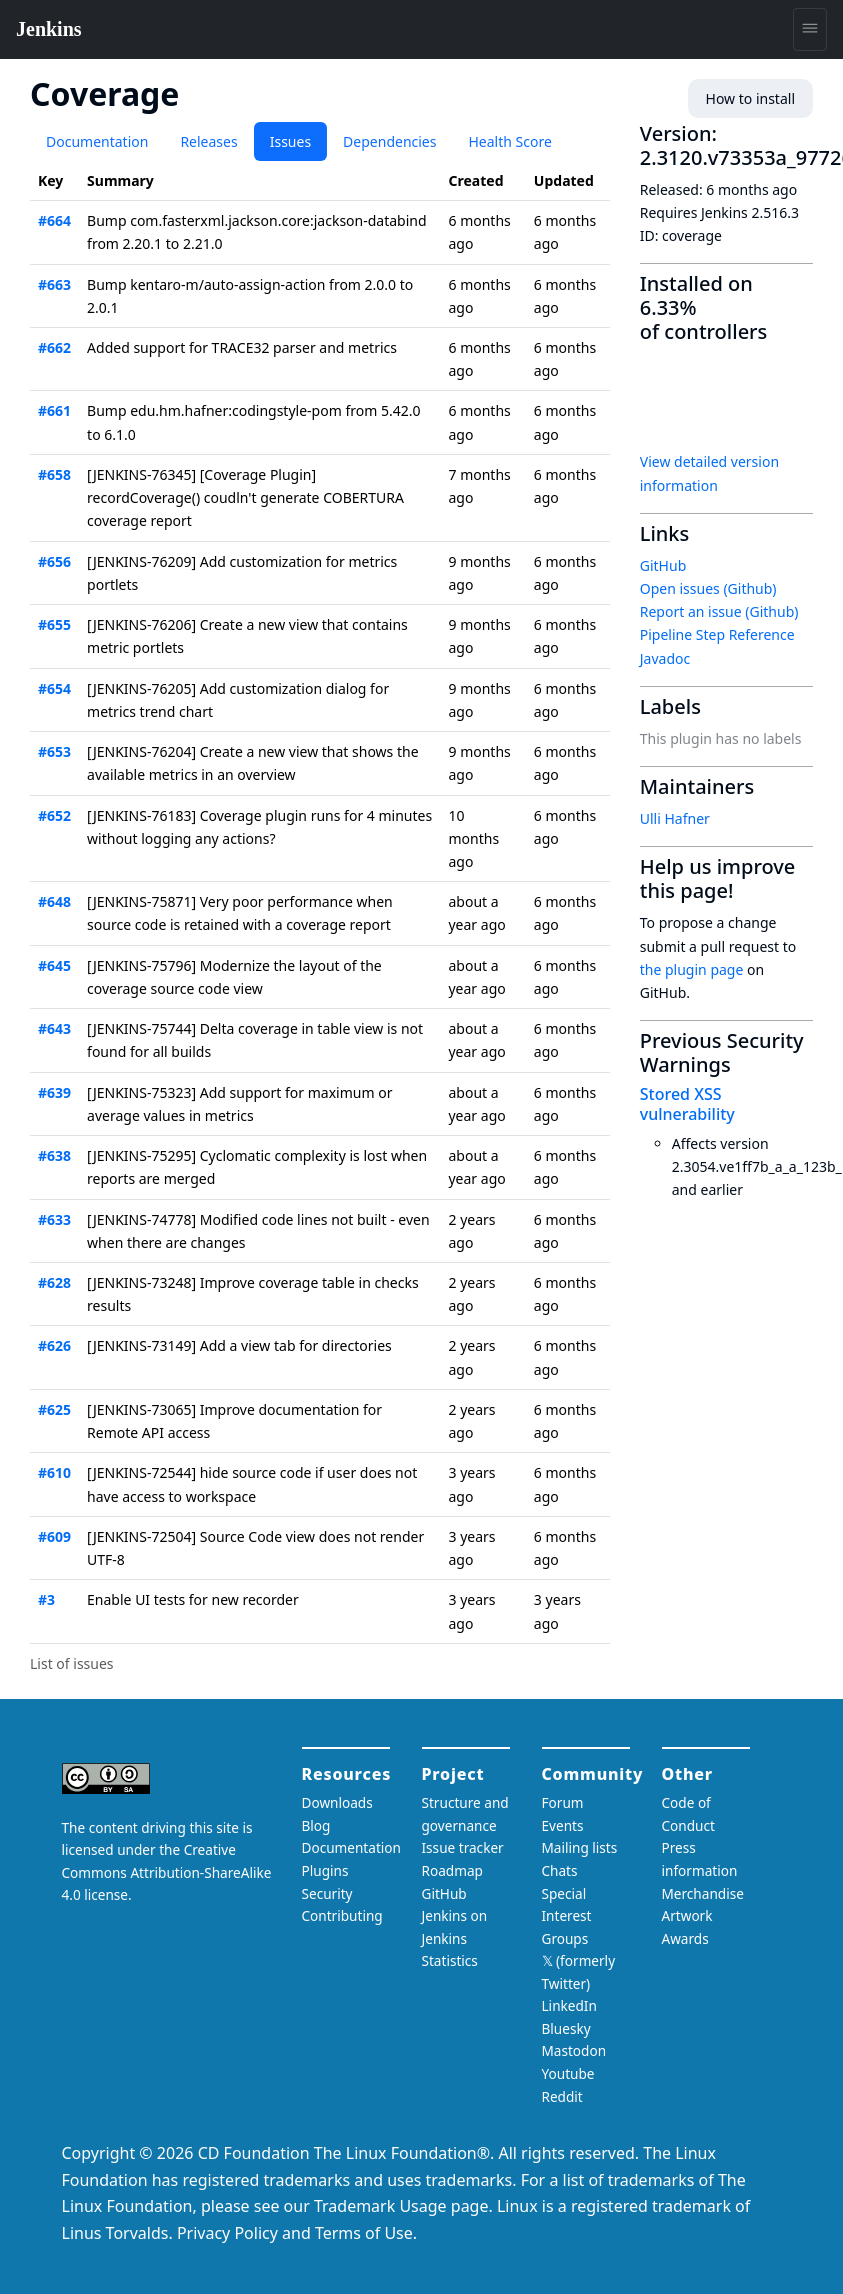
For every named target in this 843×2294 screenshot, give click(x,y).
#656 (54, 561)
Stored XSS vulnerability (687, 1103)
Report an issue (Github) (719, 611)
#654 (54, 688)
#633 (54, 1219)
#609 (54, 1536)
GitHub (663, 565)
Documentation (97, 141)
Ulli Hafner (675, 818)
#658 (54, 474)
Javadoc (665, 658)
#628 (54, 1282)
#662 (54, 347)
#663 (54, 284)
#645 (54, 965)
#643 (54, 1028)
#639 (54, 1092)
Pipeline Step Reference (717, 634)
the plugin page (692, 969)
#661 (54, 410)
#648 (54, 901)
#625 (54, 1409)
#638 (54, 1155)
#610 (54, 1472)
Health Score (509, 141)
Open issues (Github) (708, 588)
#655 (54, 624)
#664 (54, 220)
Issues (290, 141)
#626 (54, 1345)
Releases (208, 141)
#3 (46, 1599)
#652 (54, 815)
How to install (750, 98)
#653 (54, 751)
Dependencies (389, 141)
